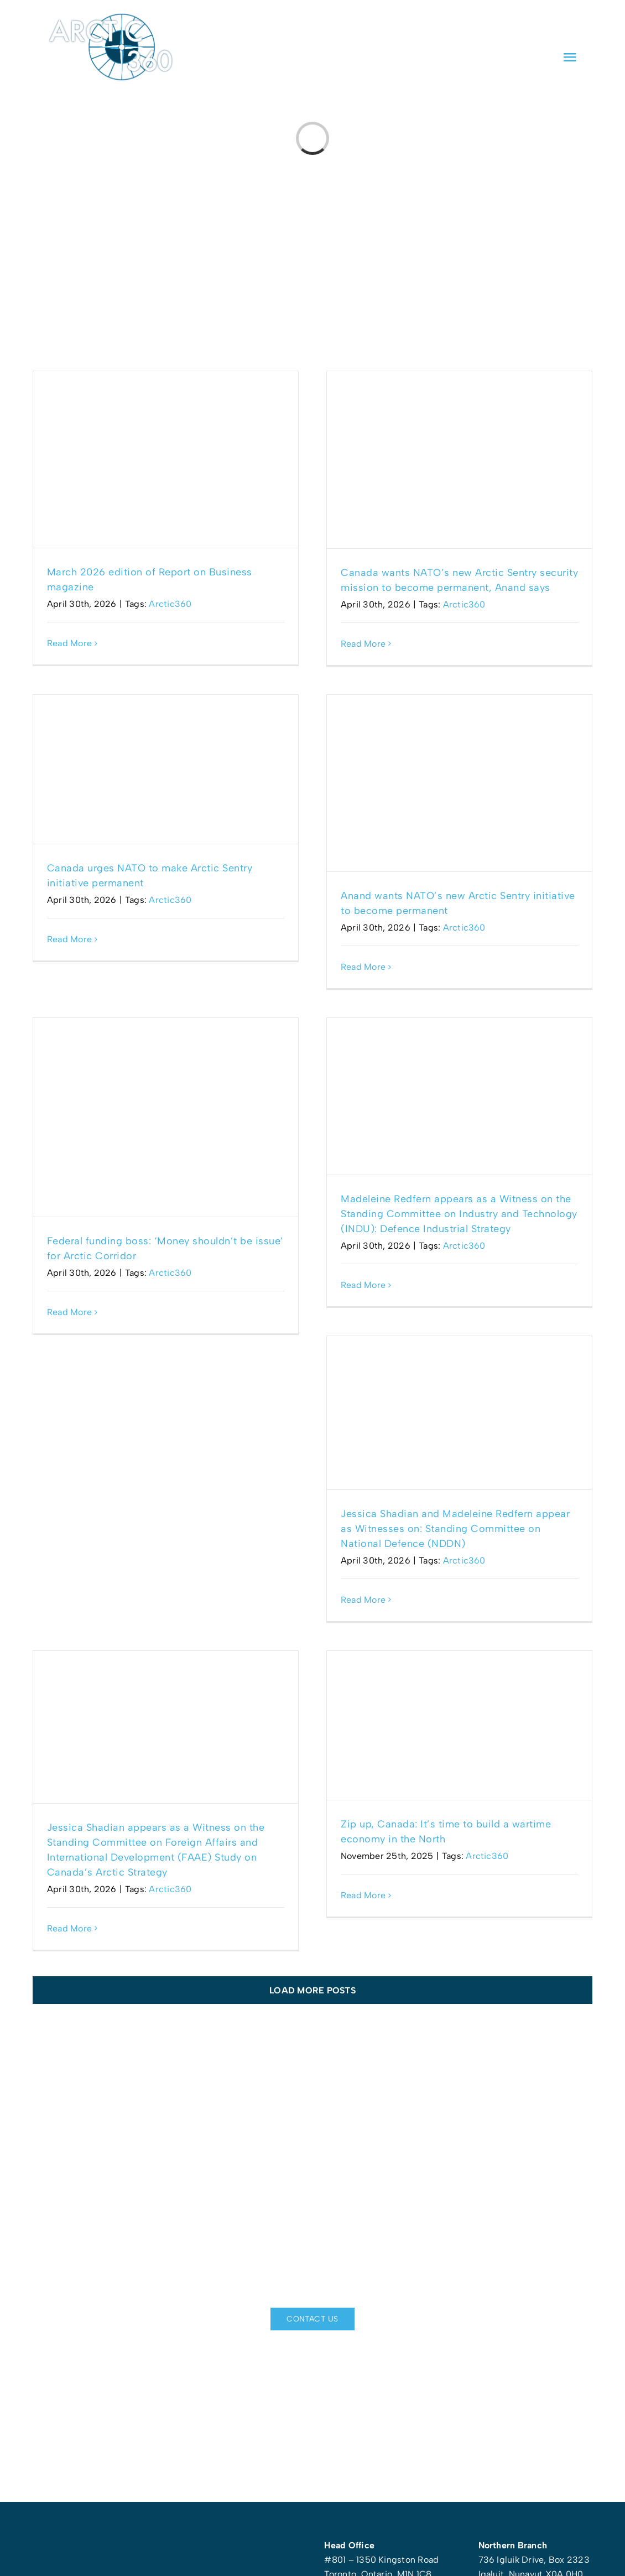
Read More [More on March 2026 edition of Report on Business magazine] (69, 643)
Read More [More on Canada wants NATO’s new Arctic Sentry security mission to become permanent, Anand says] (363, 643)
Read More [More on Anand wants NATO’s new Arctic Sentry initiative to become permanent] (363, 967)
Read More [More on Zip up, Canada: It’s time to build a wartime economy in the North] (363, 1895)
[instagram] (573, 26)
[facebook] (513, 26)
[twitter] (553, 26)
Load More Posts (312, 1990)
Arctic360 (170, 604)
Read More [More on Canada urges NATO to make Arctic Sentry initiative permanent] (69, 939)
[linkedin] (533, 26)
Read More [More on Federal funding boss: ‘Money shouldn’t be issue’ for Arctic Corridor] (69, 1312)
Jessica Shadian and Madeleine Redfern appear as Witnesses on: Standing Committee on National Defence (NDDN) (455, 1529)
